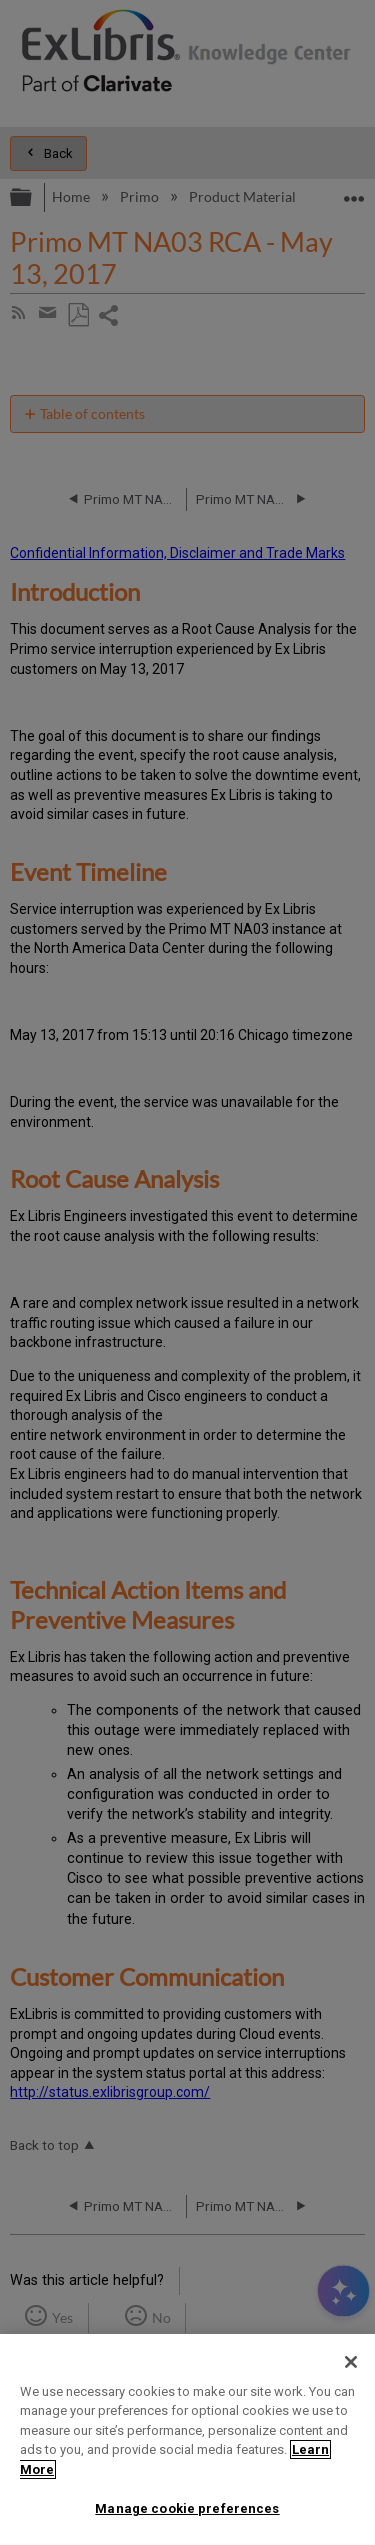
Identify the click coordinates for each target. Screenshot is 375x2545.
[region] (187, 2439)
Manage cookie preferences (187, 2508)
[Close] (351, 2362)
